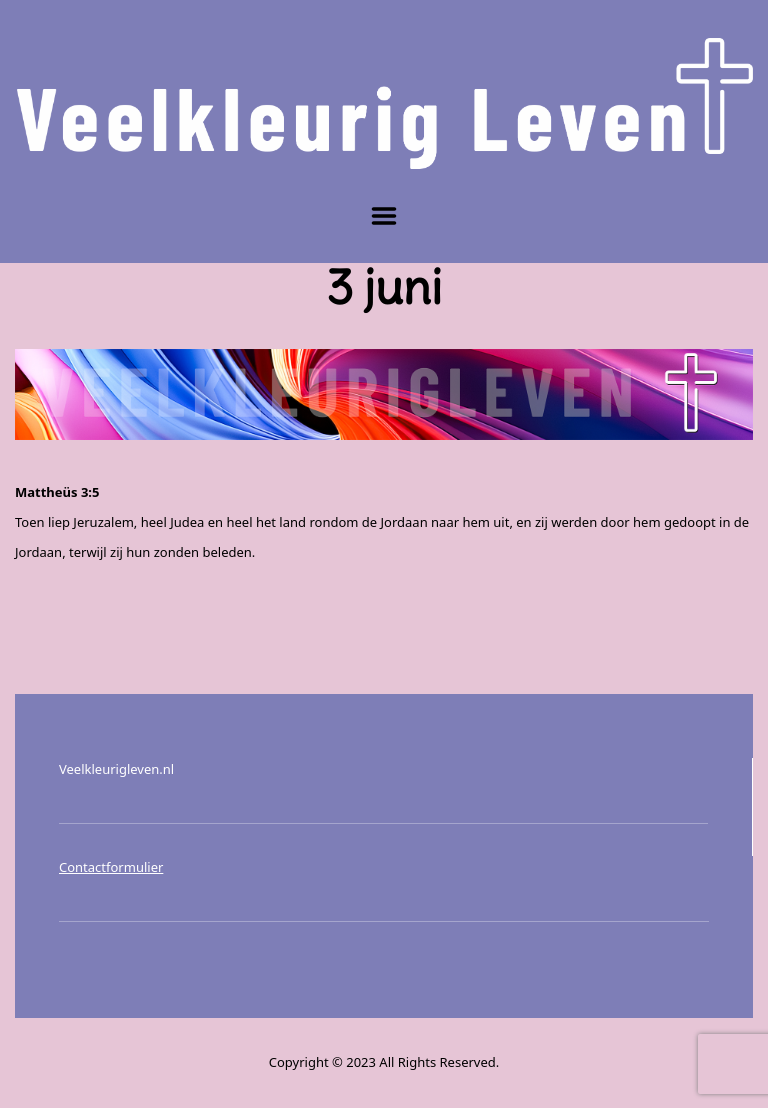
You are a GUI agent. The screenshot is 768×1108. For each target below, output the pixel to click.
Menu (384, 216)
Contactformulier (111, 867)
